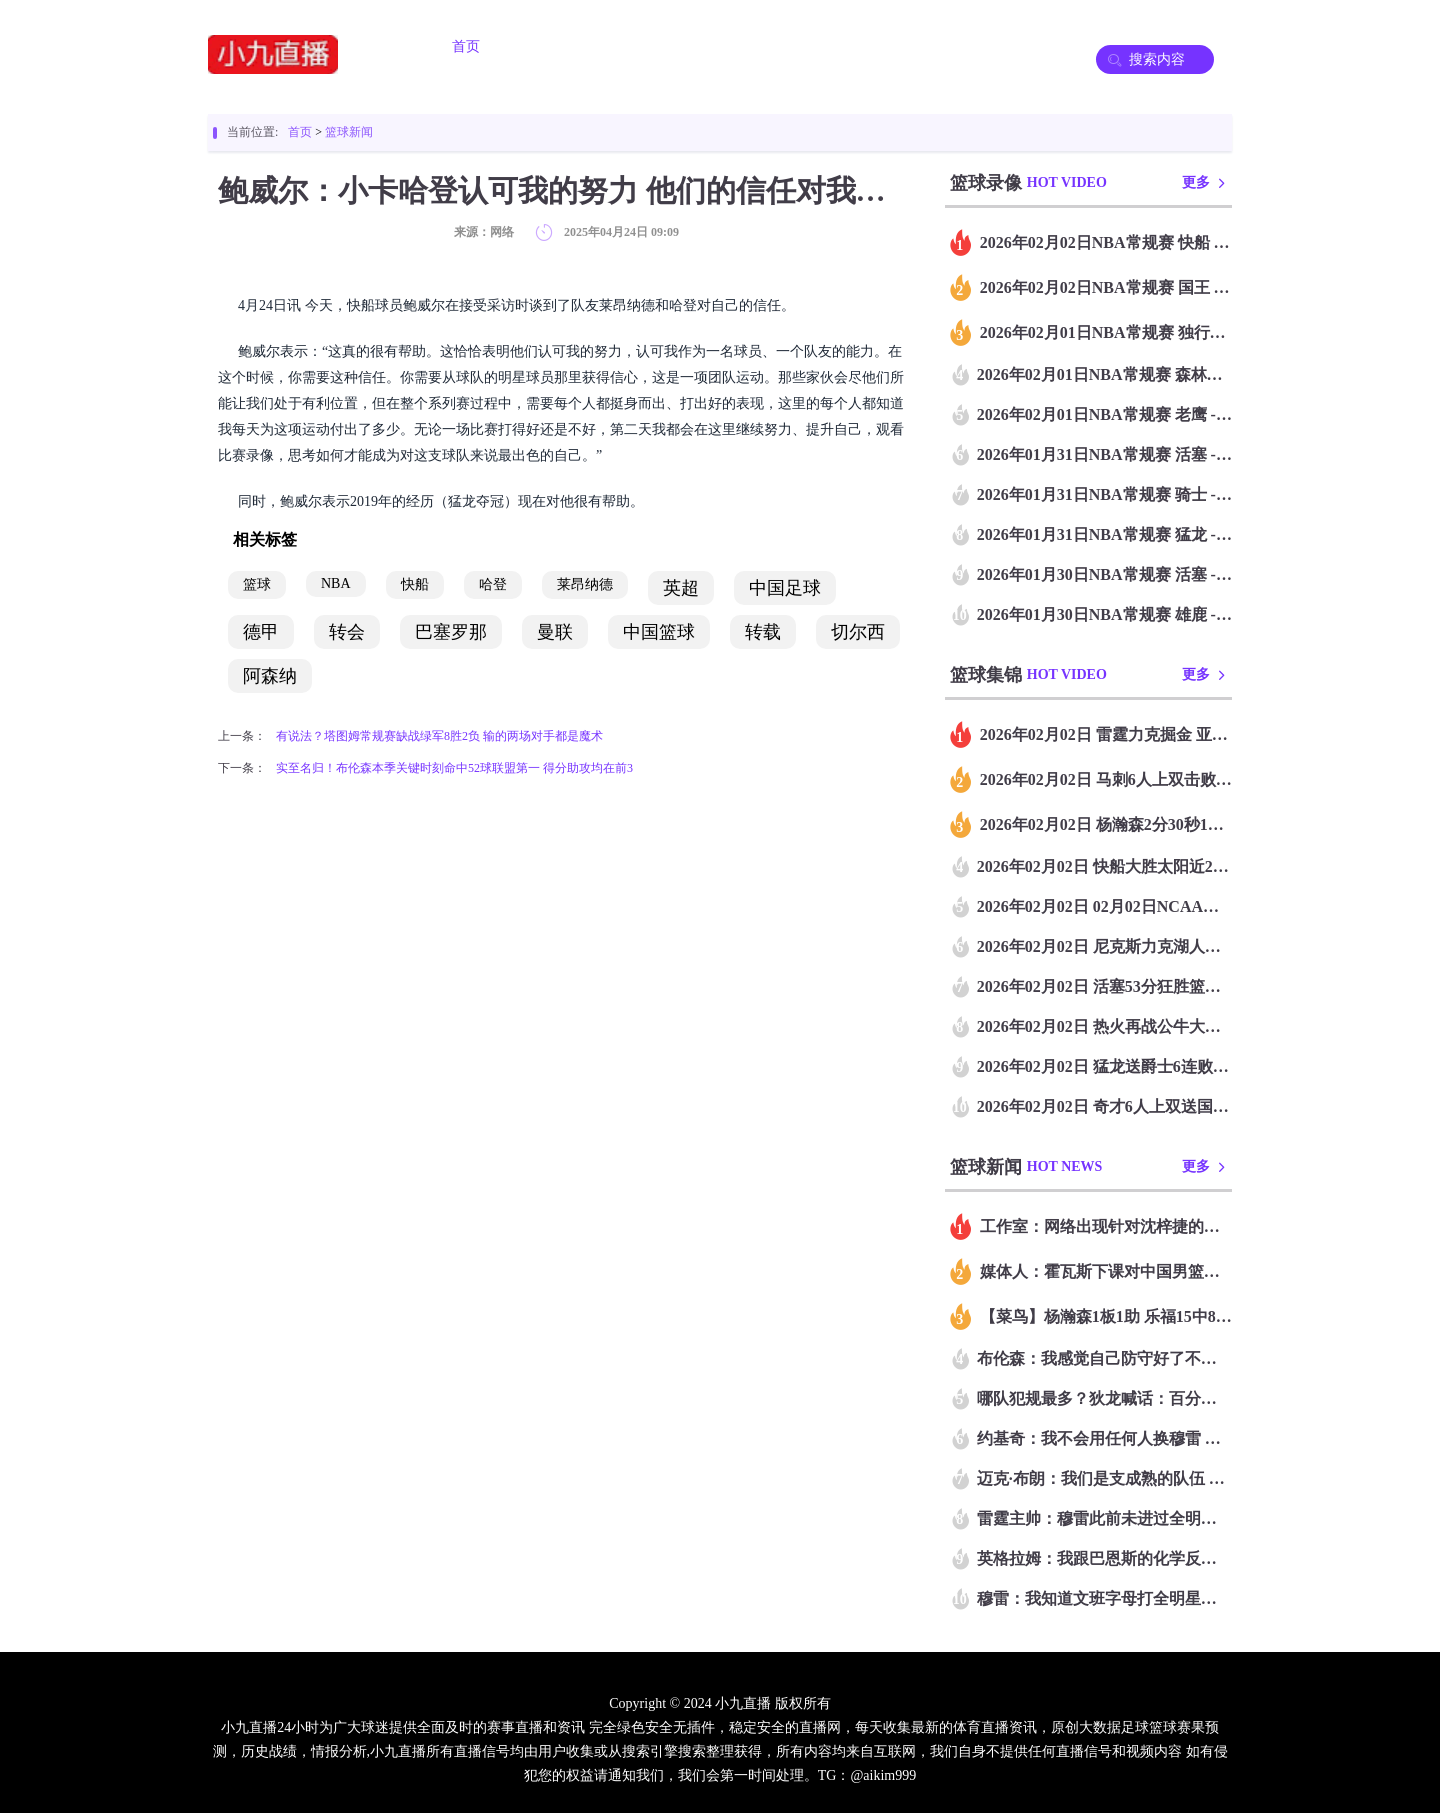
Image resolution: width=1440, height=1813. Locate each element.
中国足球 (785, 588)
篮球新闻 (349, 132)
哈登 (493, 584)
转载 (763, 632)
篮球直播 (676, 46)
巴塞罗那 (451, 632)
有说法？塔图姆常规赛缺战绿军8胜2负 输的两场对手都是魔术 (439, 736)
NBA (336, 583)
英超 (681, 588)
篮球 (257, 584)
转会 (347, 632)
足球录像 (788, 46)
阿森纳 (270, 676)
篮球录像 (900, 46)
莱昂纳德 (585, 584)
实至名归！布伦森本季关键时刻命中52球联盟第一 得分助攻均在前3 (454, 768)
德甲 (261, 632)
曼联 (555, 632)
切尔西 (858, 632)
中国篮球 (659, 632)
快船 (415, 584)
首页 (466, 46)
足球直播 (564, 46)
